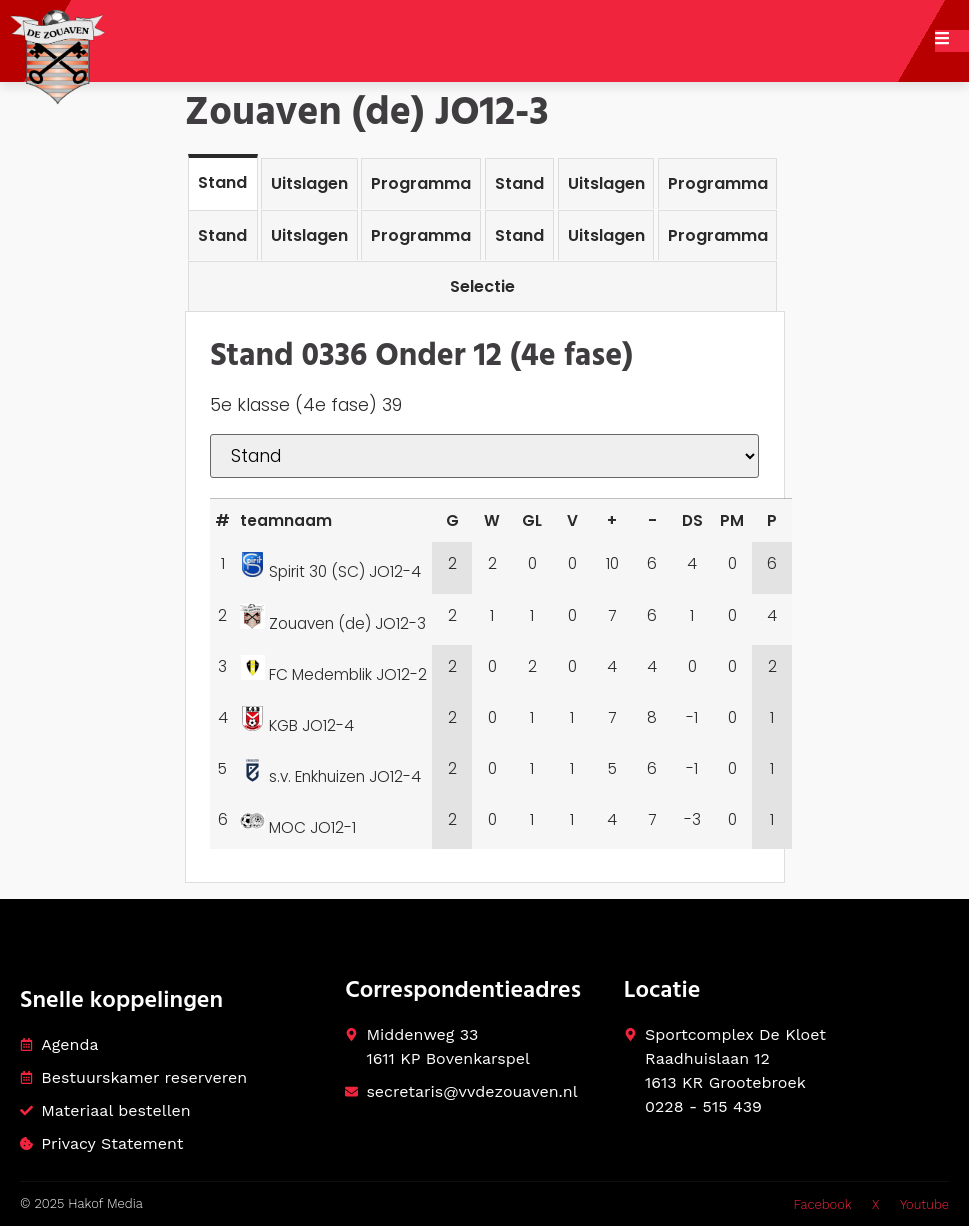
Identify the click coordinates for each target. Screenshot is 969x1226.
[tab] (223, 181)
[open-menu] (952, 41)
